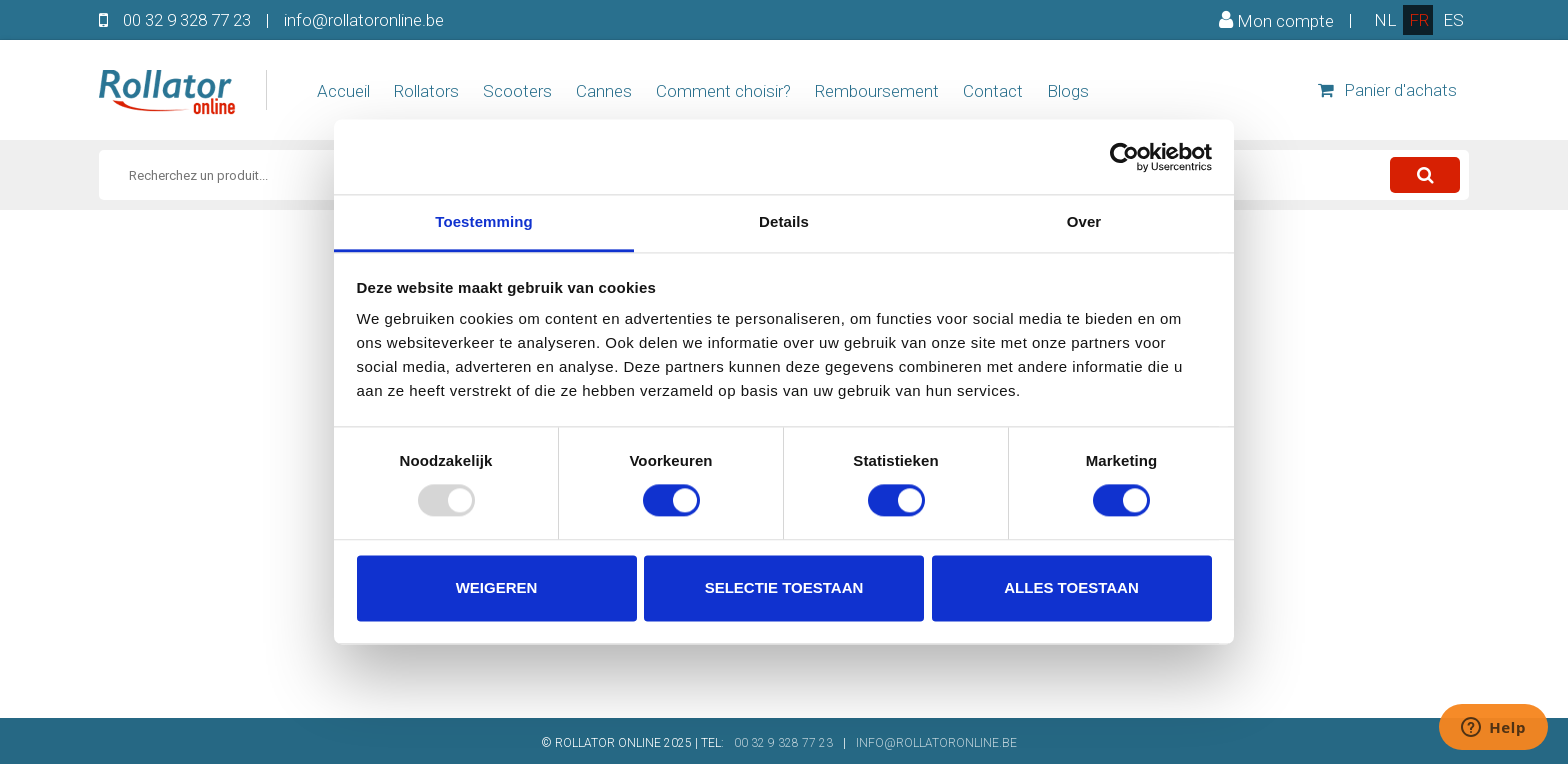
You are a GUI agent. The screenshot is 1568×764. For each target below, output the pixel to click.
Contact (993, 91)
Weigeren (497, 587)
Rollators (426, 91)
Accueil (343, 91)
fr (1419, 20)
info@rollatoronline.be (364, 20)
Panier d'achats (1387, 90)
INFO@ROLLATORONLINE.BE (936, 743)
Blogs (1068, 91)
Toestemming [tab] (484, 221)
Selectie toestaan (784, 587)
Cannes (604, 91)
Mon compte (1276, 20)
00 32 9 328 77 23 (187, 20)
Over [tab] (1084, 221)
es (1453, 20)
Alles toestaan (1071, 587)
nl (1385, 20)
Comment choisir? (723, 91)
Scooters (517, 91)
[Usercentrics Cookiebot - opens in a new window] (1124, 157)
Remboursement (877, 91)
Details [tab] (784, 221)
